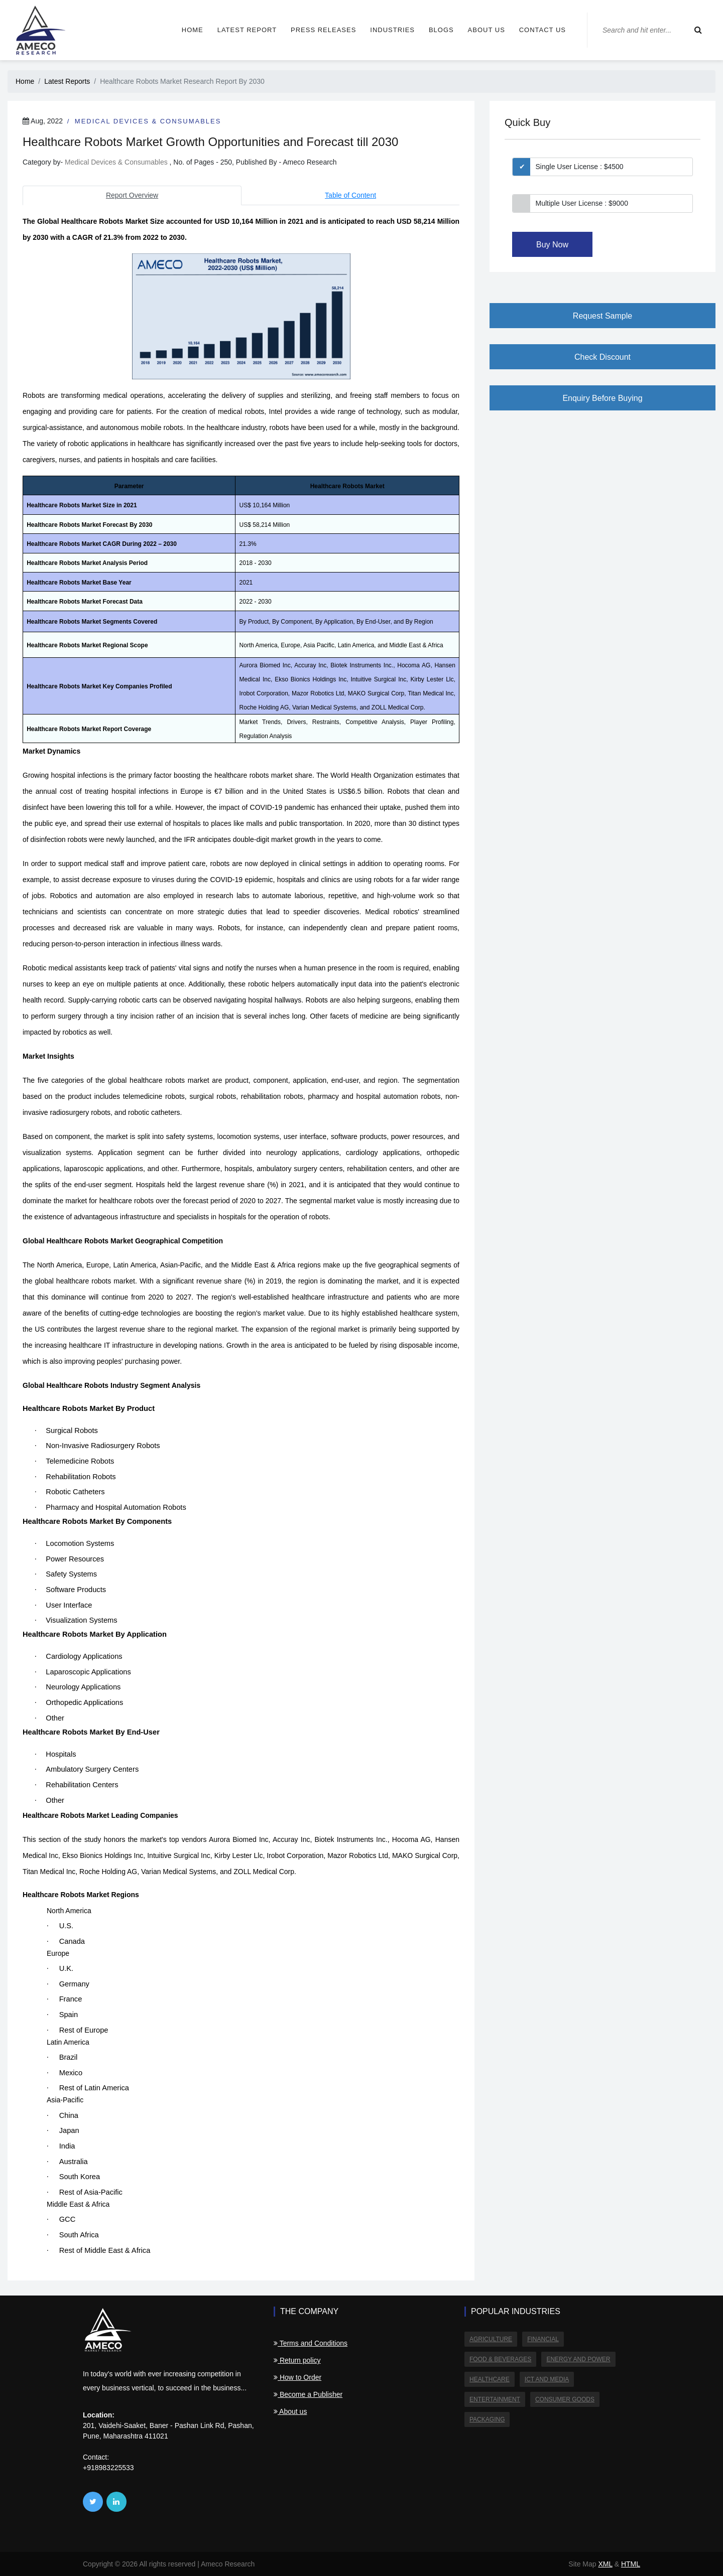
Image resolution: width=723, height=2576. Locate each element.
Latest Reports (67, 81)
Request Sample (602, 316)
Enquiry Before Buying (602, 398)
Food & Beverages (500, 2359)
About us (486, 30)
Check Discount (602, 357)
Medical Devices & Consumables (148, 121)
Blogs (441, 30)
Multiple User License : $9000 (582, 203)
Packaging (487, 2419)
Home (192, 30)
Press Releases (323, 30)
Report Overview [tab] (132, 195)
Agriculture (490, 2339)
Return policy (297, 2360)
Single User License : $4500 (580, 167)
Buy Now (552, 244)
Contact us (542, 30)
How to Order (297, 2377)
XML (605, 2564)
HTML (630, 2564)
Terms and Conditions (310, 2343)
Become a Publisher (308, 2394)
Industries (392, 30)
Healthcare (489, 2379)
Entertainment (494, 2399)
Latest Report (247, 30)
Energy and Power (578, 2359)
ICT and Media (547, 2379)
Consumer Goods (564, 2399)
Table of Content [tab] (350, 195)
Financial (543, 2339)
